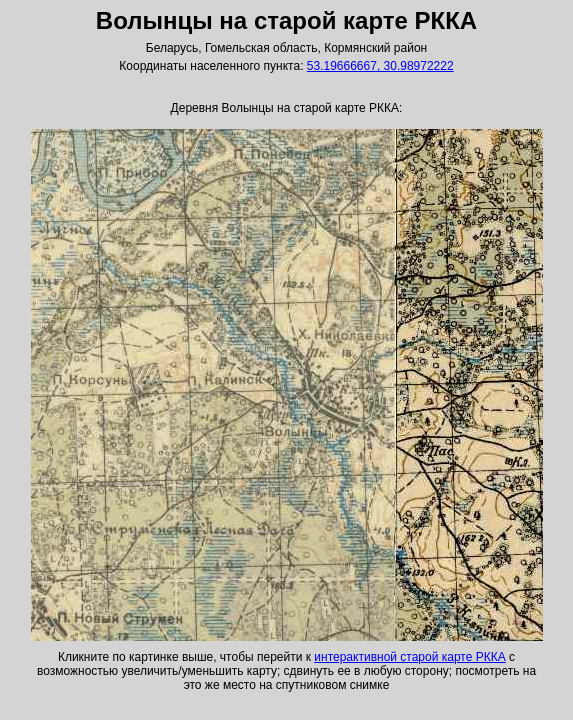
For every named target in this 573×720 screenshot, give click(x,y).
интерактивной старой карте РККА (409, 657)
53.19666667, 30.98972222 (380, 66)
